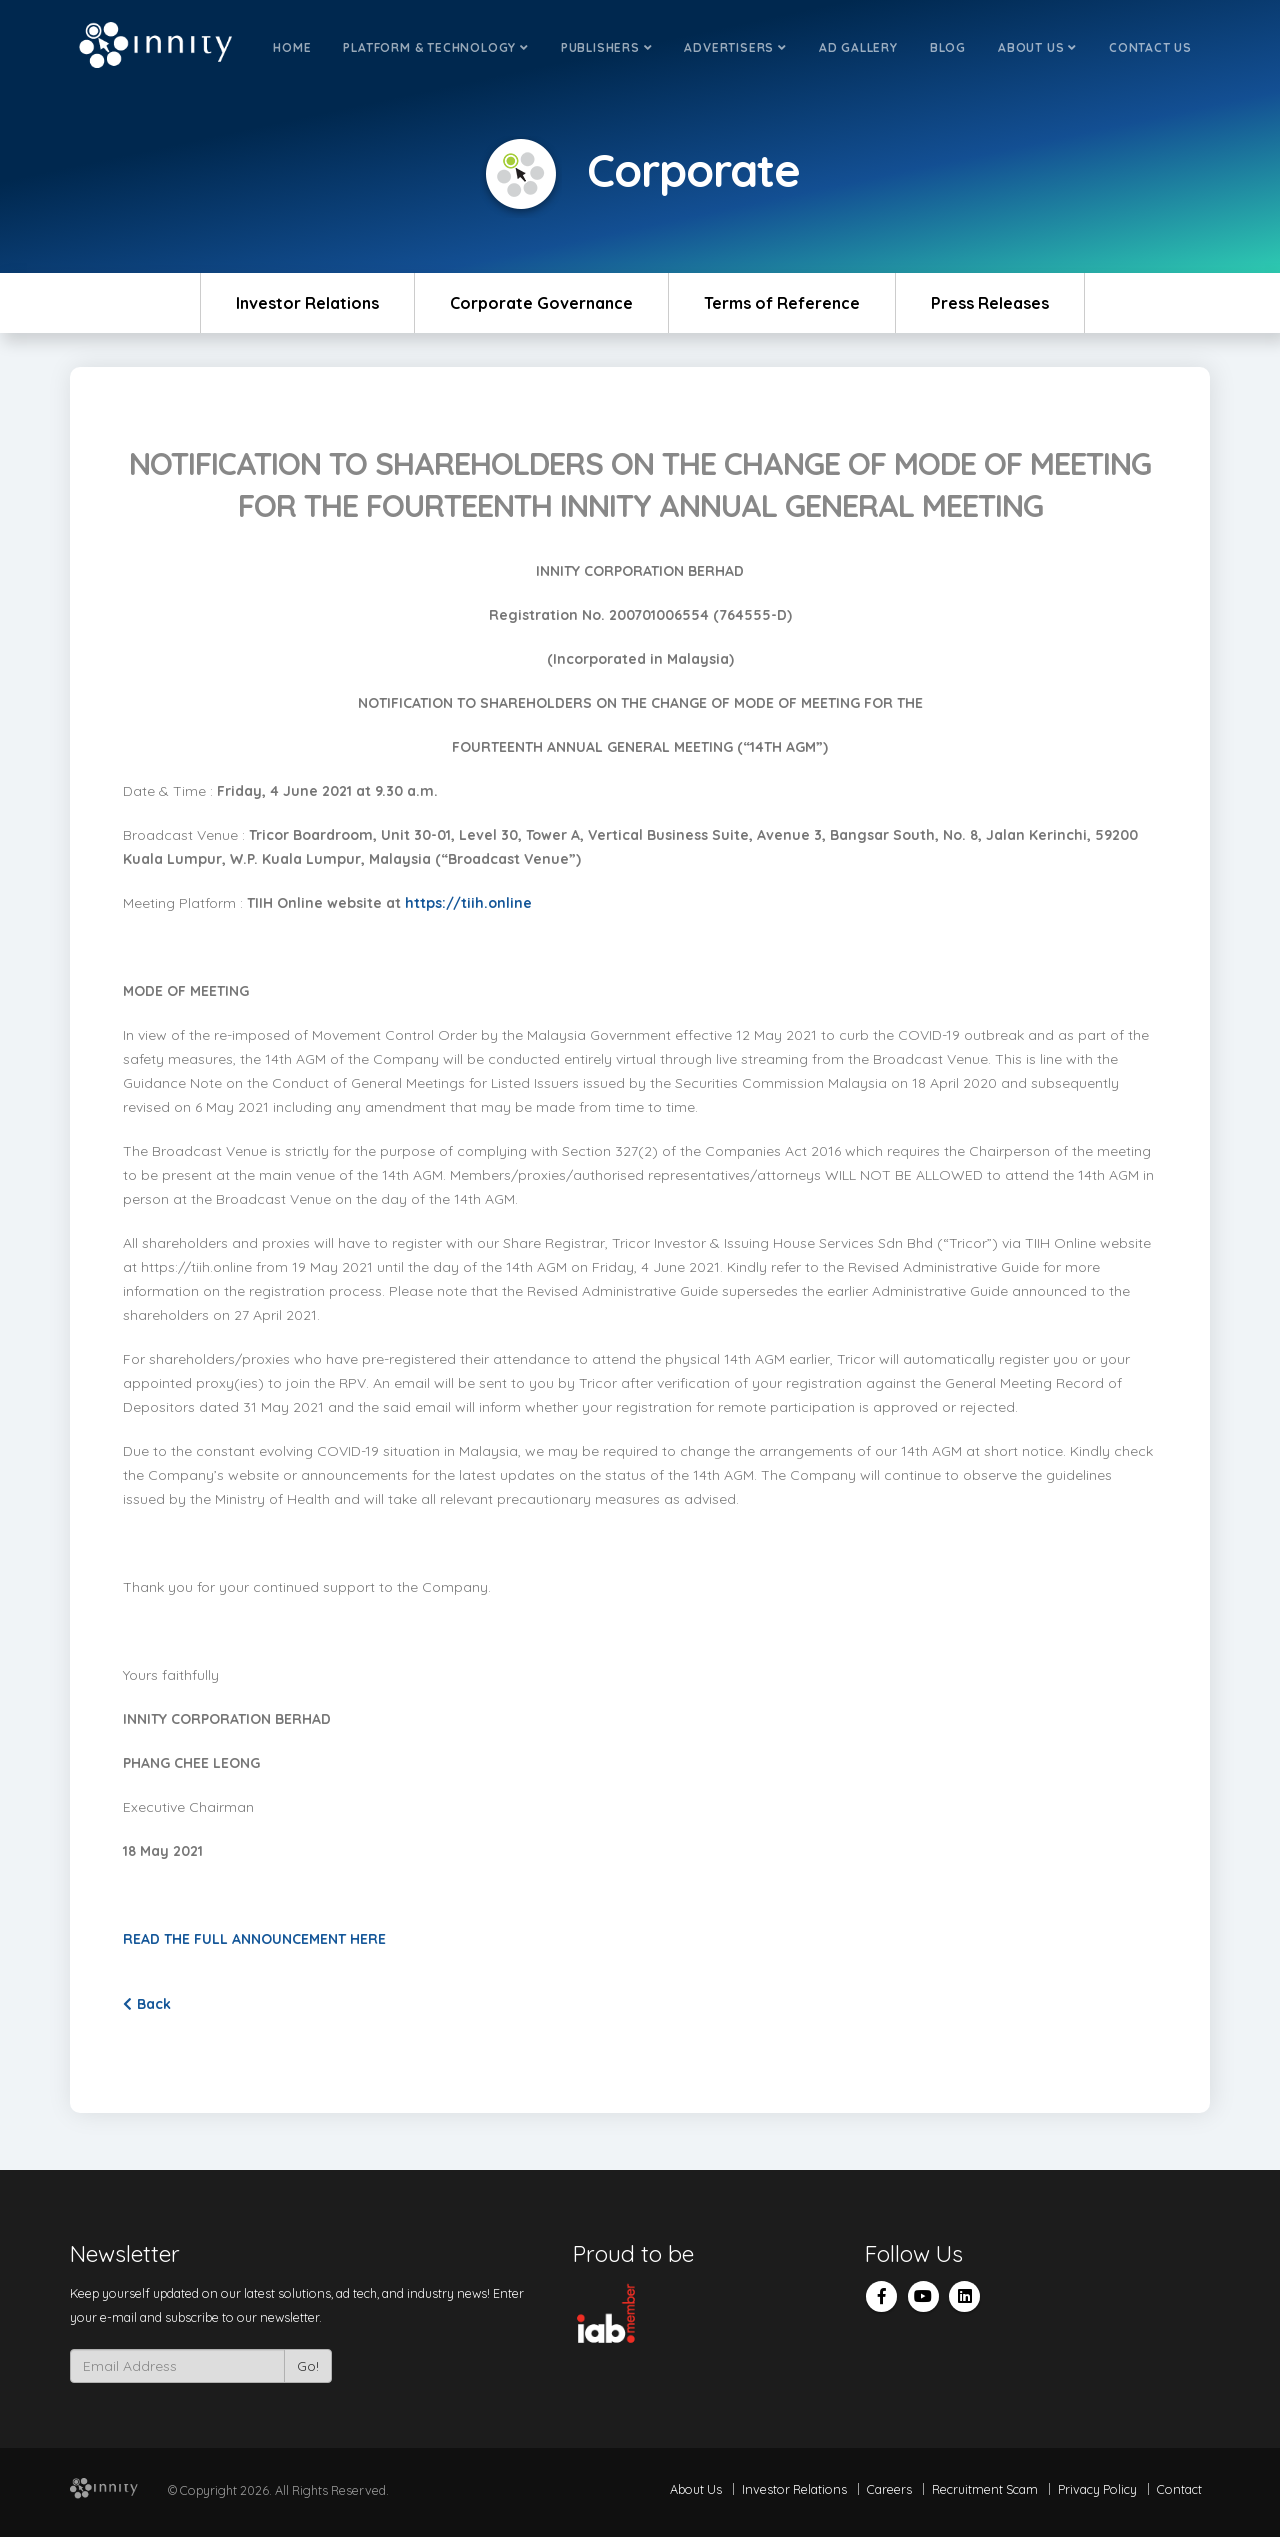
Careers (889, 2489)
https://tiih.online (468, 903)
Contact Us (1150, 47)
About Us (1037, 47)
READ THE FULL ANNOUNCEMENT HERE (256, 1939)
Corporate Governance (541, 303)
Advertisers (735, 47)
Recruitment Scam (985, 2489)
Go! (308, 2366)
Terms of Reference (782, 303)
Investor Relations (307, 303)
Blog (948, 47)
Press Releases (990, 303)
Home (292, 47)
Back (147, 2004)
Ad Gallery (858, 47)
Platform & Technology (435, 47)
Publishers (607, 47)
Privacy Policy (1097, 2489)
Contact (1179, 2489)
